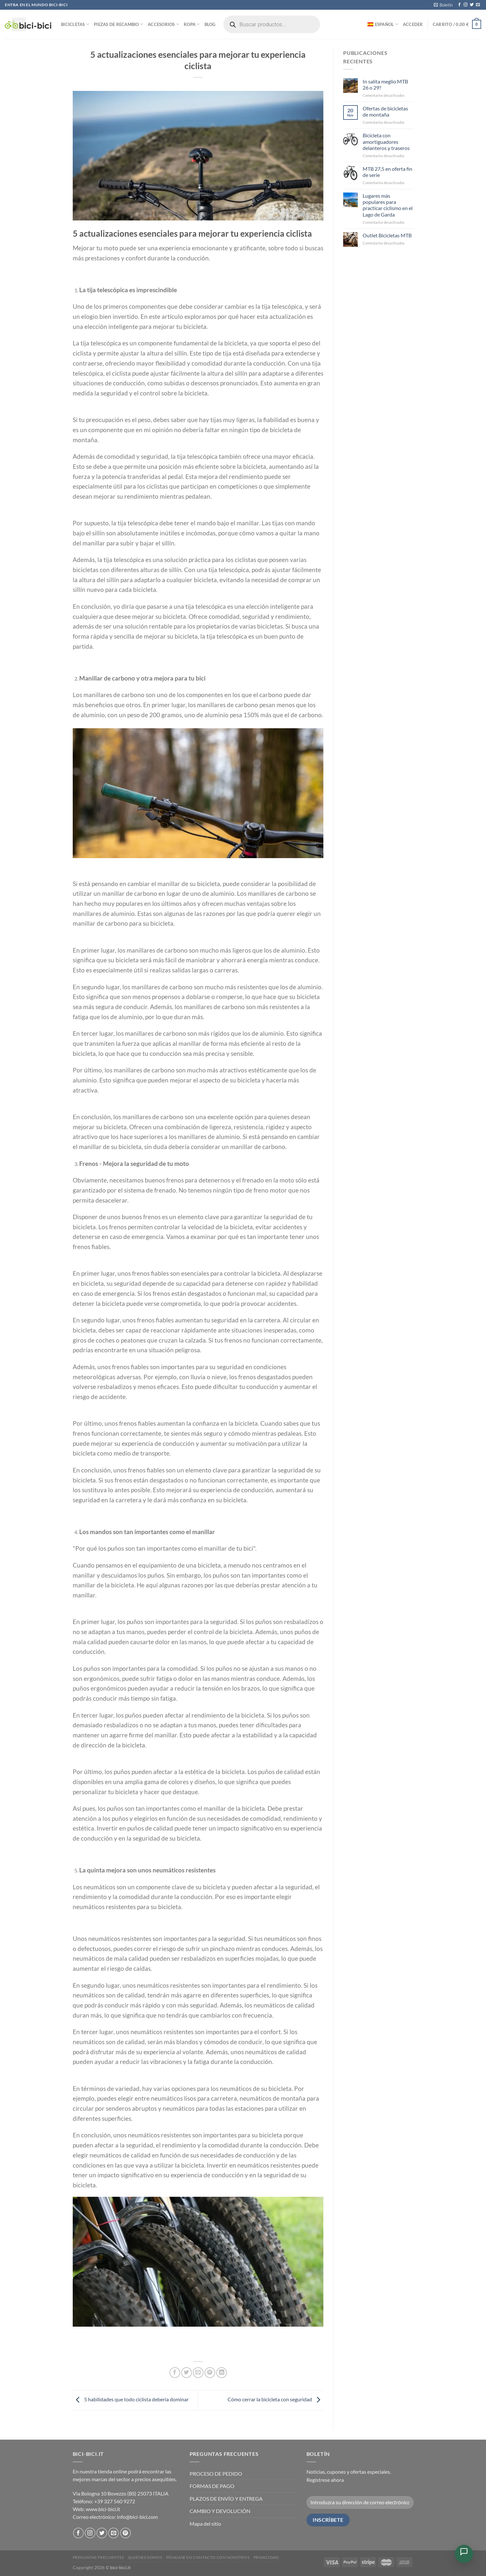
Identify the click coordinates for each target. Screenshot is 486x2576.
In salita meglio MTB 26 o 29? (385, 84)
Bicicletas (75, 24)
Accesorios (163, 24)
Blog (210, 24)
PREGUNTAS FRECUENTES (98, 2557)
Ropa (192, 24)
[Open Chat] (464, 2554)
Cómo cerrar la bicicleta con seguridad (275, 2399)
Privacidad (266, 2557)
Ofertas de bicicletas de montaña (385, 111)
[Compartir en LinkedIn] (221, 2372)
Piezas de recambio (118, 24)
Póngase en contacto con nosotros (208, 2557)
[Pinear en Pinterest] (210, 2372)
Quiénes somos (145, 2557)
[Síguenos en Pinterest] (125, 2533)
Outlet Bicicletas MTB (387, 235)
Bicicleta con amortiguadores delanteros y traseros (386, 141)
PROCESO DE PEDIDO (216, 2473)
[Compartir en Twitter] (186, 2372)
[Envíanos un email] (478, 5)
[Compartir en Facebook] (174, 2372)
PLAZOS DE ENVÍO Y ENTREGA (226, 2498)
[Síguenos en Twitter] (472, 5)
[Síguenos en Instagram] (465, 5)
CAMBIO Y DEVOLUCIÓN (220, 2511)
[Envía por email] (198, 2372)
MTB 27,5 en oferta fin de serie (387, 172)
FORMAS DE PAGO (212, 2486)
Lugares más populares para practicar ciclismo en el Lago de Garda (388, 205)
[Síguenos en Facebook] (459, 5)
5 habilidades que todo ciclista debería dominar (131, 2399)
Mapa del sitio (205, 2523)
